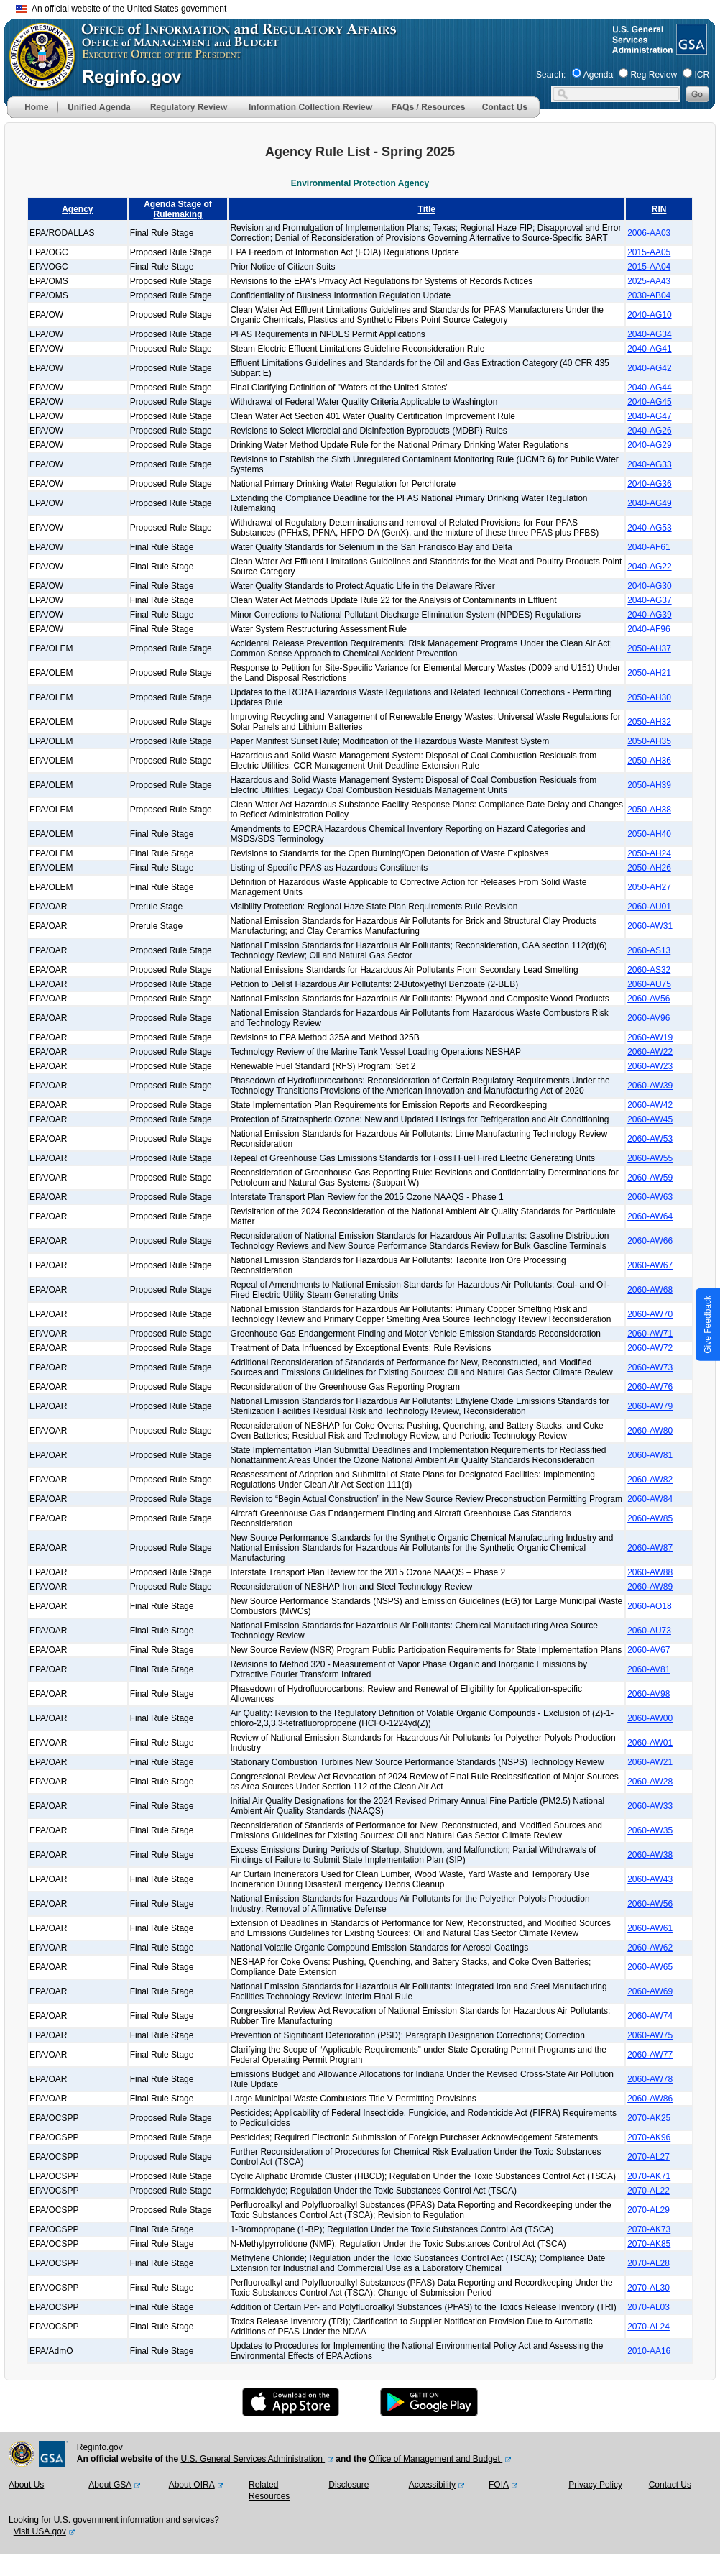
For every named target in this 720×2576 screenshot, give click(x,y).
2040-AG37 (649, 600)
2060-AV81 (648, 1669)
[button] (97, 107)
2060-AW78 (650, 2079)
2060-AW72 (650, 1348)
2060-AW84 (650, 1499)
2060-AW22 (650, 1052)
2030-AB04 (648, 295)
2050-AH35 (649, 741)
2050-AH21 (649, 673)
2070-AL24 (648, 2326)
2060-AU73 (649, 1631)
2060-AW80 (650, 1431)
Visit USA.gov (40, 2531)
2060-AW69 (650, 1991)
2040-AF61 (648, 547)
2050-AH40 (649, 834)
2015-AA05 (648, 252)
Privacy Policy (595, 2485)
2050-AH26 (649, 868)
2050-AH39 (649, 785)
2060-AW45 (650, 1119)
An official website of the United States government (121, 9)
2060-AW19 (650, 1037)
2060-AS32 (648, 970)
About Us (26, 2485)
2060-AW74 (650, 2016)
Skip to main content (368, 7)
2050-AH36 (649, 761)
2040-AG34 (649, 334)
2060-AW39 (650, 1086)
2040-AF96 (648, 629)
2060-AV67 (648, 1650)
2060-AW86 (650, 2099)
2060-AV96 (648, 1018)
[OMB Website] (37, 83)
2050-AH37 (649, 648)
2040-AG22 (649, 567)
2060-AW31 (650, 926)
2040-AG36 (649, 484)
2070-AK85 (648, 2244)
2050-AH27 (649, 887)
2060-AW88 (650, 1572)
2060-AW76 (650, 1387)
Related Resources (269, 2490)
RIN (659, 209)
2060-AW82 (650, 1480)
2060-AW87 (650, 1548)
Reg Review (653, 75)
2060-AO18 (649, 1606)
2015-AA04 (648, 267)
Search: (551, 75)
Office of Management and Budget (435, 2459)
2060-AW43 (650, 1879)
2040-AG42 (649, 368)
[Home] (32, 115)
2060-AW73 (650, 1367)
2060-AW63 (650, 1197)
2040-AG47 (649, 416)
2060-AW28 (650, 1782)
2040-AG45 (649, 402)
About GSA (109, 2485)
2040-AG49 (649, 503)
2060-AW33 (650, 1806)
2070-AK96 (648, 2137)
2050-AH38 (649, 810)
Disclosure (348, 2485)
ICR (701, 75)
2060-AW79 (650, 1406)
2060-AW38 (650, 1855)
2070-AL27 (648, 2157)
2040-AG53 (649, 528)
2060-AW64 (650, 1216)
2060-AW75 (650, 2035)
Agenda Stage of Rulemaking (178, 209)
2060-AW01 (650, 1743)
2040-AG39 (649, 615)
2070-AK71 (648, 2176)
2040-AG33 (649, 464)
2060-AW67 (650, 1265)
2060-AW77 (650, 2055)
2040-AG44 (649, 387)
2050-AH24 (649, 853)
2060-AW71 (650, 1334)
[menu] (97, 107)
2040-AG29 (649, 445)
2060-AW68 (650, 1290)
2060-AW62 (650, 1948)
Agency (77, 209)
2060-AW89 (650, 1587)
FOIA (499, 2485)
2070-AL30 (648, 2288)
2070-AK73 (648, 2229)
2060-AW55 (650, 1158)
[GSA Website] (690, 49)
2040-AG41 (649, 349)
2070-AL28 (648, 2263)
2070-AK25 (648, 2118)
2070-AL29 (648, 2210)
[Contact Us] (507, 115)
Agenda (598, 75)
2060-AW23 (650, 1066)
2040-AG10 (649, 315)
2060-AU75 (649, 984)
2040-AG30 (649, 586)
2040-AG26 (649, 431)
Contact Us (670, 2485)
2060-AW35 (650, 1830)
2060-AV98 (648, 1694)
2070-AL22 (648, 2191)
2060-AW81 (650, 1455)
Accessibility (432, 2485)
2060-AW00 (650, 1718)
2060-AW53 (650, 1139)
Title (426, 209)
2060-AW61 (650, 1928)
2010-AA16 (648, 2351)
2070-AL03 (648, 2307)
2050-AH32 (649, 722)
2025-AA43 (648, 281)
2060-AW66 (650, 1241)
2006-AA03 (648, 233)
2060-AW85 (650, 1518)
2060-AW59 (650, 1178)
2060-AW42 (650, 1105)
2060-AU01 (649, 907)
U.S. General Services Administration (252, 2459)
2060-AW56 (650, 1904)
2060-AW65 (650, 1967)
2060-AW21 (650, 1762)
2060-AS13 (648, 950)
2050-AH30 (649, 697)
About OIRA (192, 2485)
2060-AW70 (650, 1314)
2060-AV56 (648, 999)
